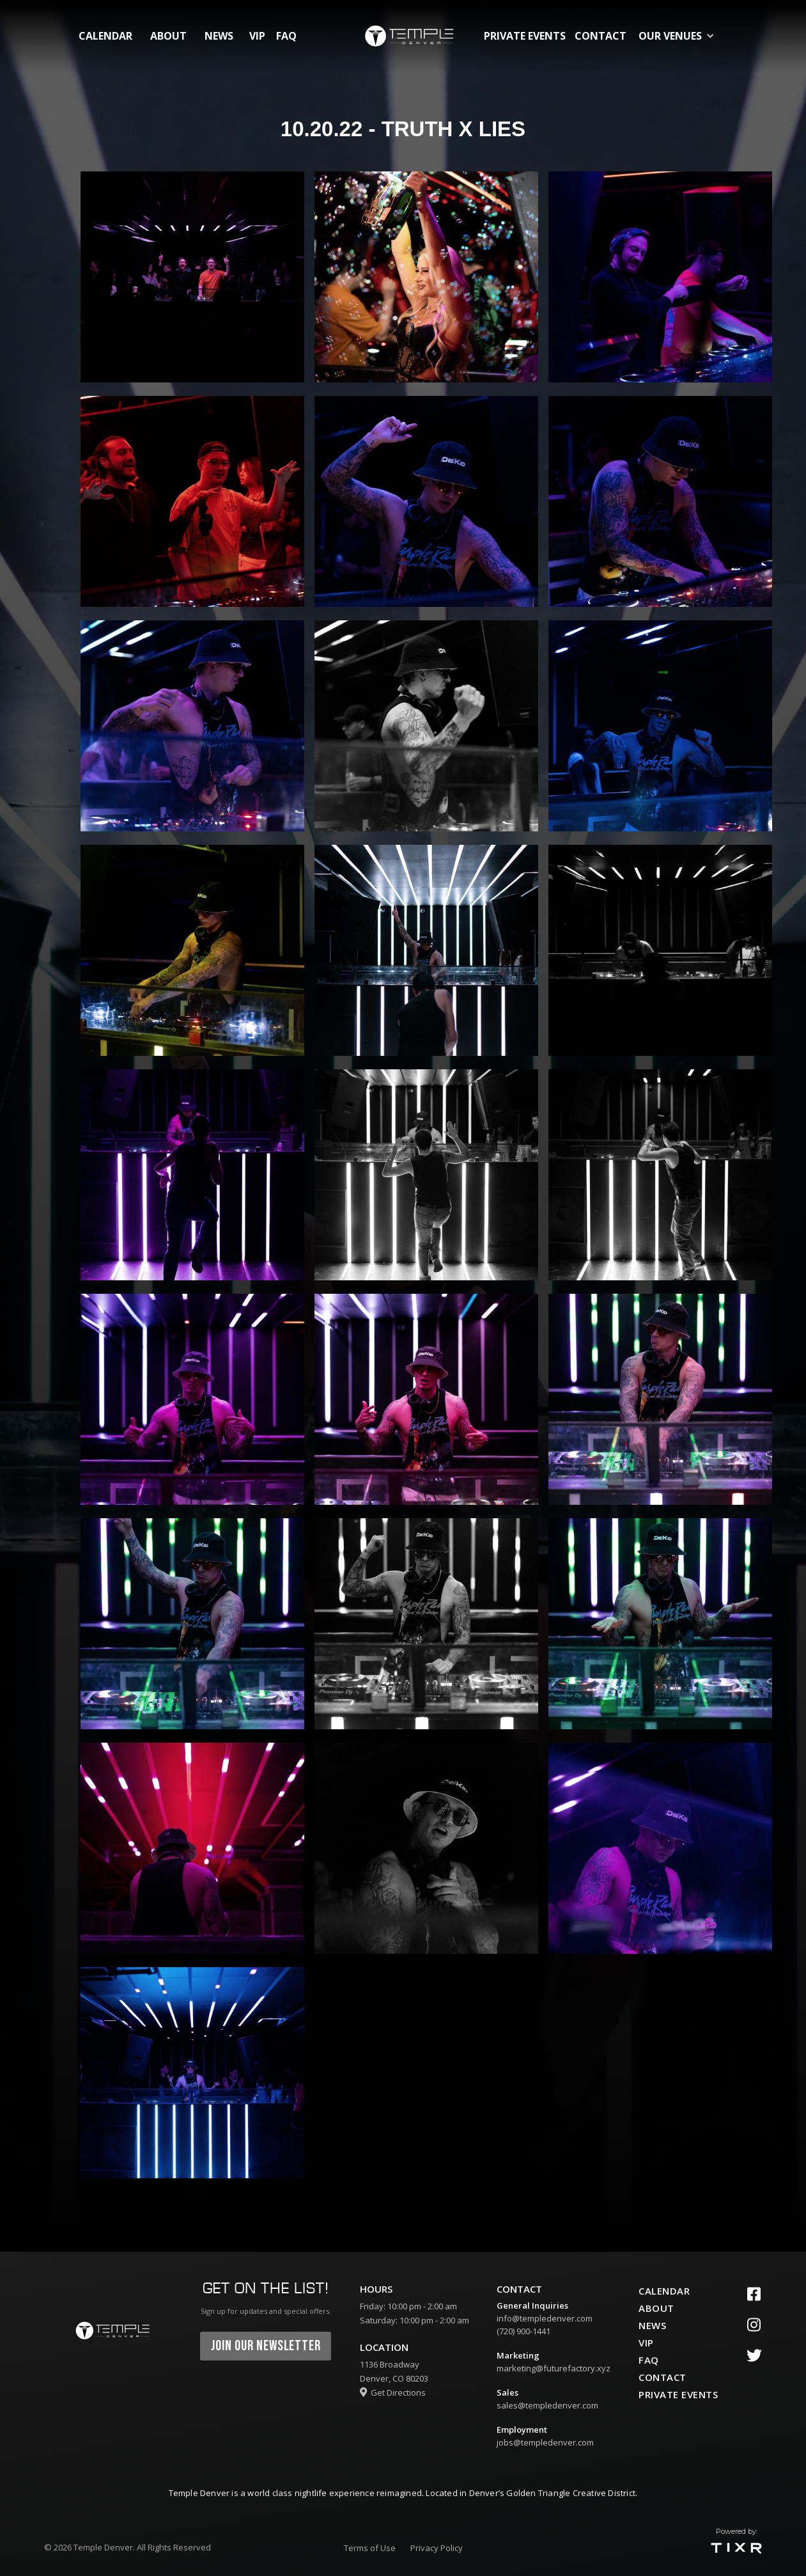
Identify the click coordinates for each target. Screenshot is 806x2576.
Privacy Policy (436, 2548)
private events (525, 36)
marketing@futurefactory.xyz (553, 2368)
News (219, 36)
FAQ (286, 36)
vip (257, 36)
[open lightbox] (192, 276)
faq (649, 2359)
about (168, 36)
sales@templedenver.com (547, 2405)
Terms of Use (370, 2548)
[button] (679, 36)
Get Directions (393, 2392)
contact (600, 36)
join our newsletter (265, 2346)
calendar (105, 36)
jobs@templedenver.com (545, 2442)
